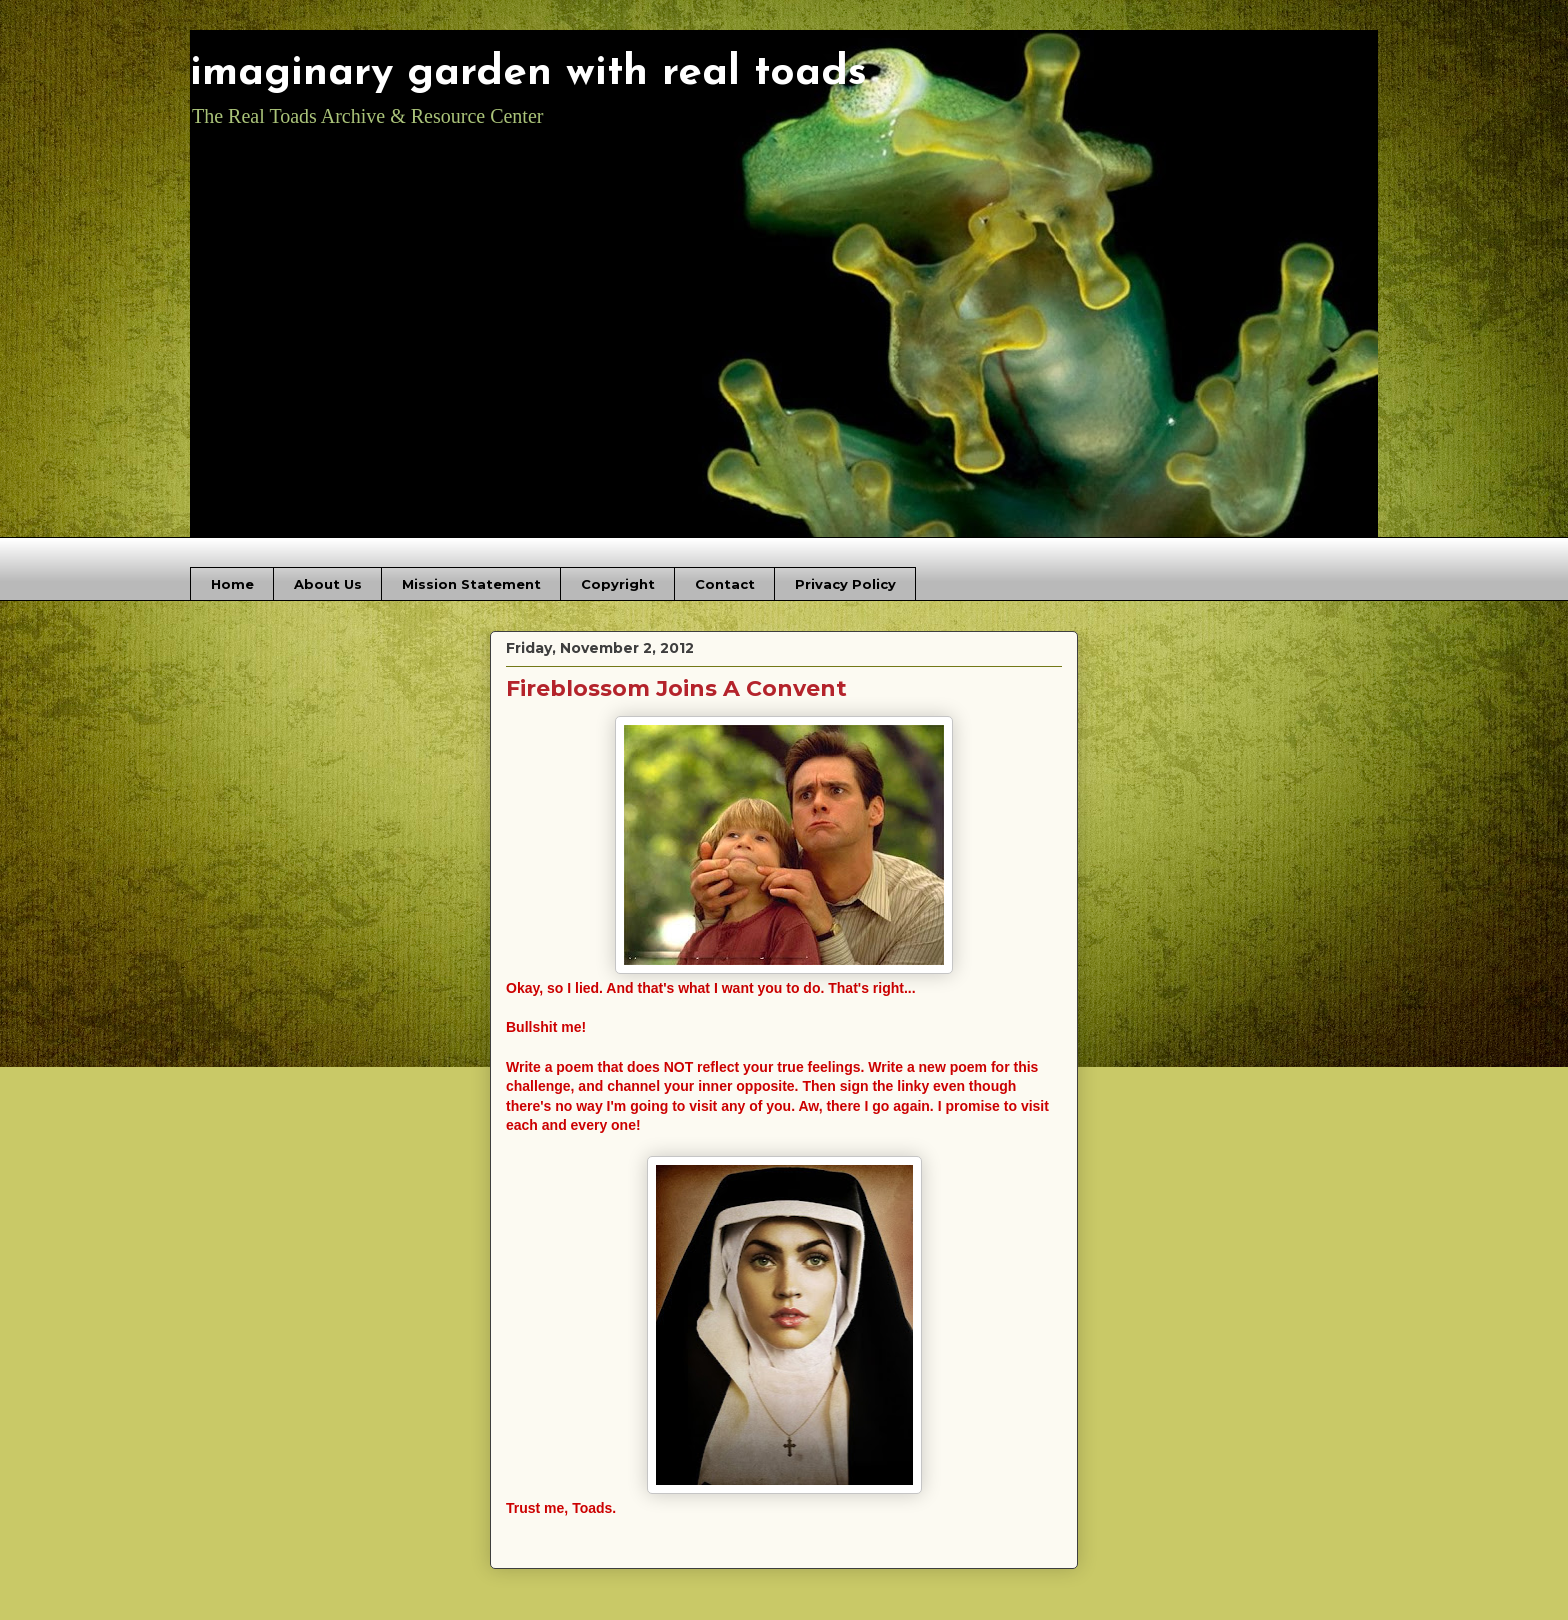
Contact (725, 584)
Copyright (618, 584)
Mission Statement (471, 584)
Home (232, 584)
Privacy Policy (845, 584)
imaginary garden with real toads (528, 73)
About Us (328, 584)
